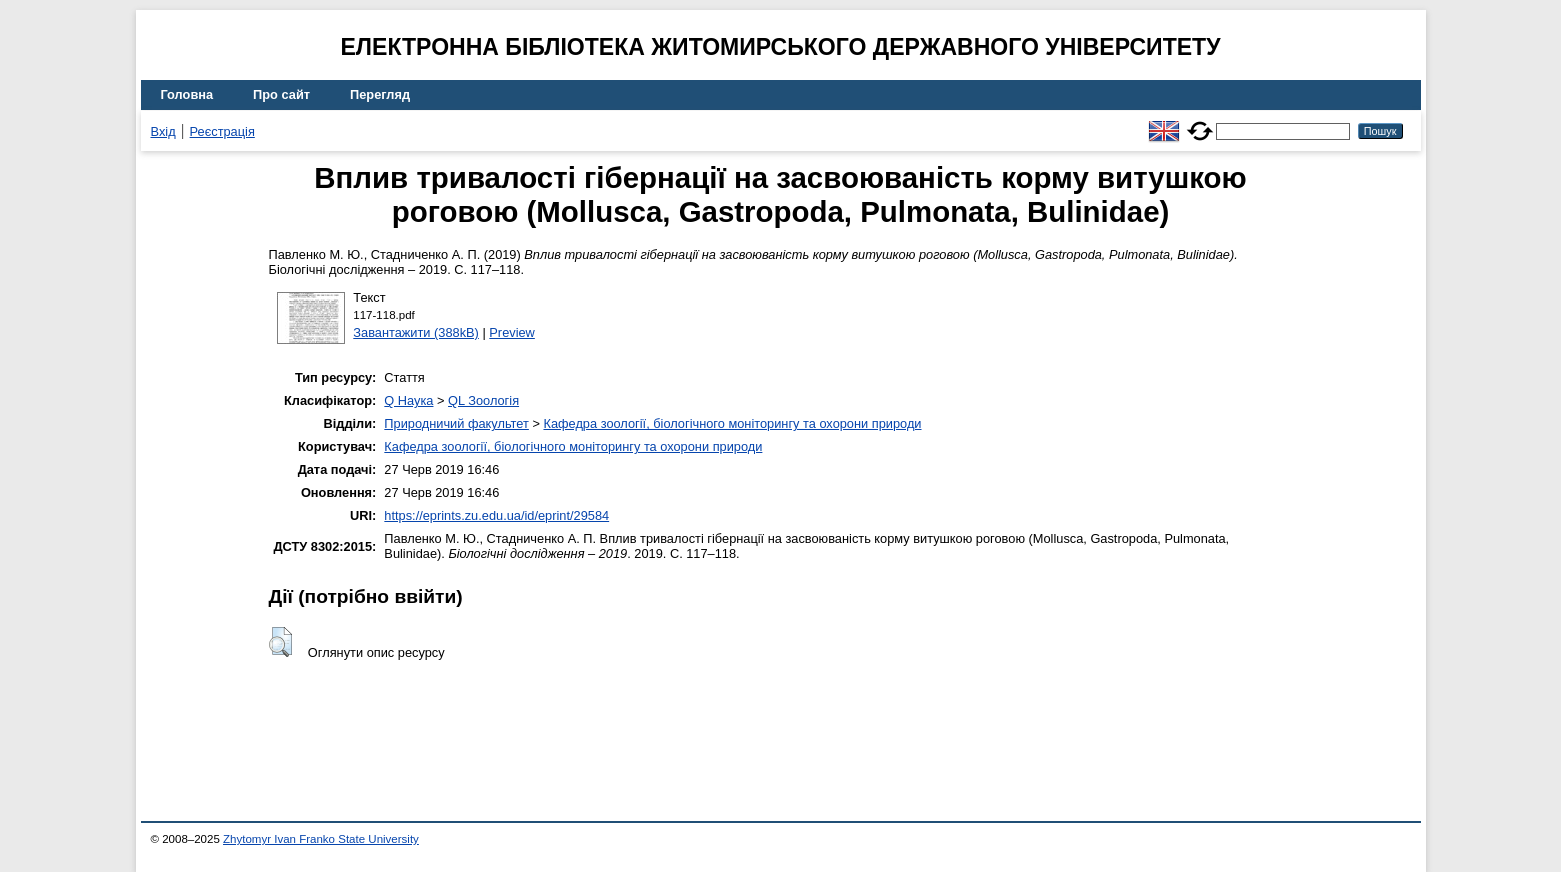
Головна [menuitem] (187, 94)
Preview (512, 332)
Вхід (163, 131)
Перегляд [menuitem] (380, 94)
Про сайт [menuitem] (281, 94)
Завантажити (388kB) (416, 332)
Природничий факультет (456, 423)
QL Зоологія (483, 400)
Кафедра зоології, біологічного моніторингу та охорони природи (732, 423)
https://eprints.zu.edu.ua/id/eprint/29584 (496, 515)
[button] (280, 642)
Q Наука (408, 400)
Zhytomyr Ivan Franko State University (321, 839)
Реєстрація (222, 131)
